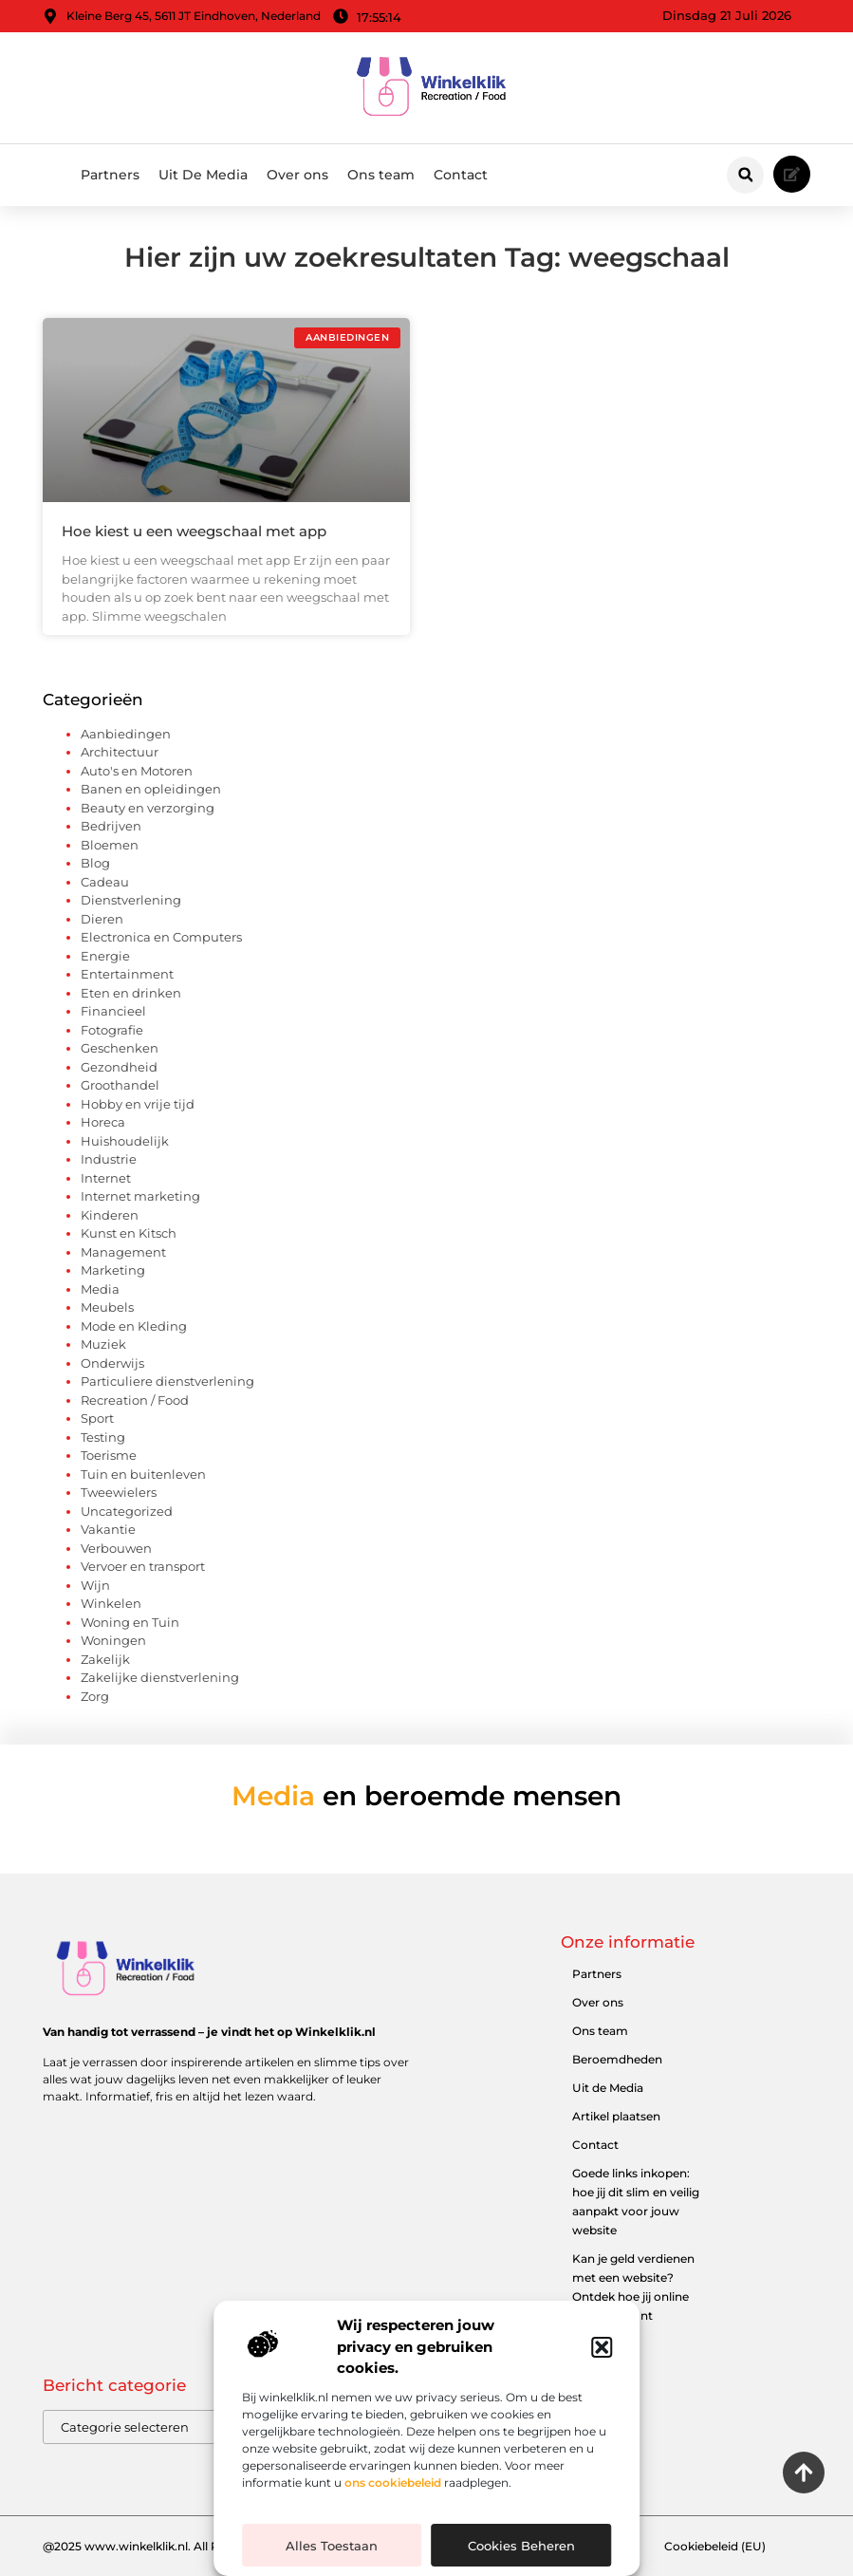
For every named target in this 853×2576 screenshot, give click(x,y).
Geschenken (119, 1047)
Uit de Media (607, 2088)
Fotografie (112, 1029)
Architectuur (119, 751)
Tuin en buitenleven (143, 1474)
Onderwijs (112, 1363)
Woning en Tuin (130, 1622)
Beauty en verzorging (147, 807)
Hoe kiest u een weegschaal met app (194, 531)
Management (123, 1252)
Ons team (381, 174)
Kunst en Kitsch (128, 1233)
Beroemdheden (617, 2059)
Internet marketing (140, 1196)
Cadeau (105, 881)
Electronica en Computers (161, 936)
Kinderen (110, 1215)
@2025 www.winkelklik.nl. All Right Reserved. (172, 2546)
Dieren (102, 918)
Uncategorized (127, 1511)
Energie (105, 955)
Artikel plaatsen (616, 2116)
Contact (461, 174)
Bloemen (110, 844)
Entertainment (127, 973)
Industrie (109, 1159)
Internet (106, 1177)
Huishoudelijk (125, 1140)
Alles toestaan (332, 2545)
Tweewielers (119, 1492)
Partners (110, 174)
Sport (97, 1418)
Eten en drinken (131, 992)
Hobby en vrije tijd (138, 1103)
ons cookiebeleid (392, 2482)
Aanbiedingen (126, 733)
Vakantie (108, 1529)
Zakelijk (105, 1659)
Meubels (107, 1307)
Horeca (103, 1121)
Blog (95, 862)
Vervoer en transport (143, 1566)
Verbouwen (116, 1548)
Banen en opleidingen (151, 788)
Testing (103, 1437)
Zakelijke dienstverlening (160, 1677)
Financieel (113, 1010)
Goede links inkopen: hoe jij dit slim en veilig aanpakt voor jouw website (635, 2201)
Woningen (113, 1640)
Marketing (113, 1270)
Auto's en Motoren (137, 770)
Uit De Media (203, 174)
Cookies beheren (521, 2545)
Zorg (95, 1696)
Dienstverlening (131, 899)
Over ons (297, 174)
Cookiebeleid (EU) (715, 2546)
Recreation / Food (135, 1400)
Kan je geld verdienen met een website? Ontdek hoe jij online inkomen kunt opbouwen (633, 2296)
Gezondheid (119, 1066)
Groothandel (120, 1084)
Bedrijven (111, 825)
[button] (601, 2347)
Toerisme (109, 1455)
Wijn (95, 1585)
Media (100, 1289)
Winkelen (111, 1603)
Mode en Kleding (134, 1326)
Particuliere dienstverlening (167, 1381)
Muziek (103, 1344)
